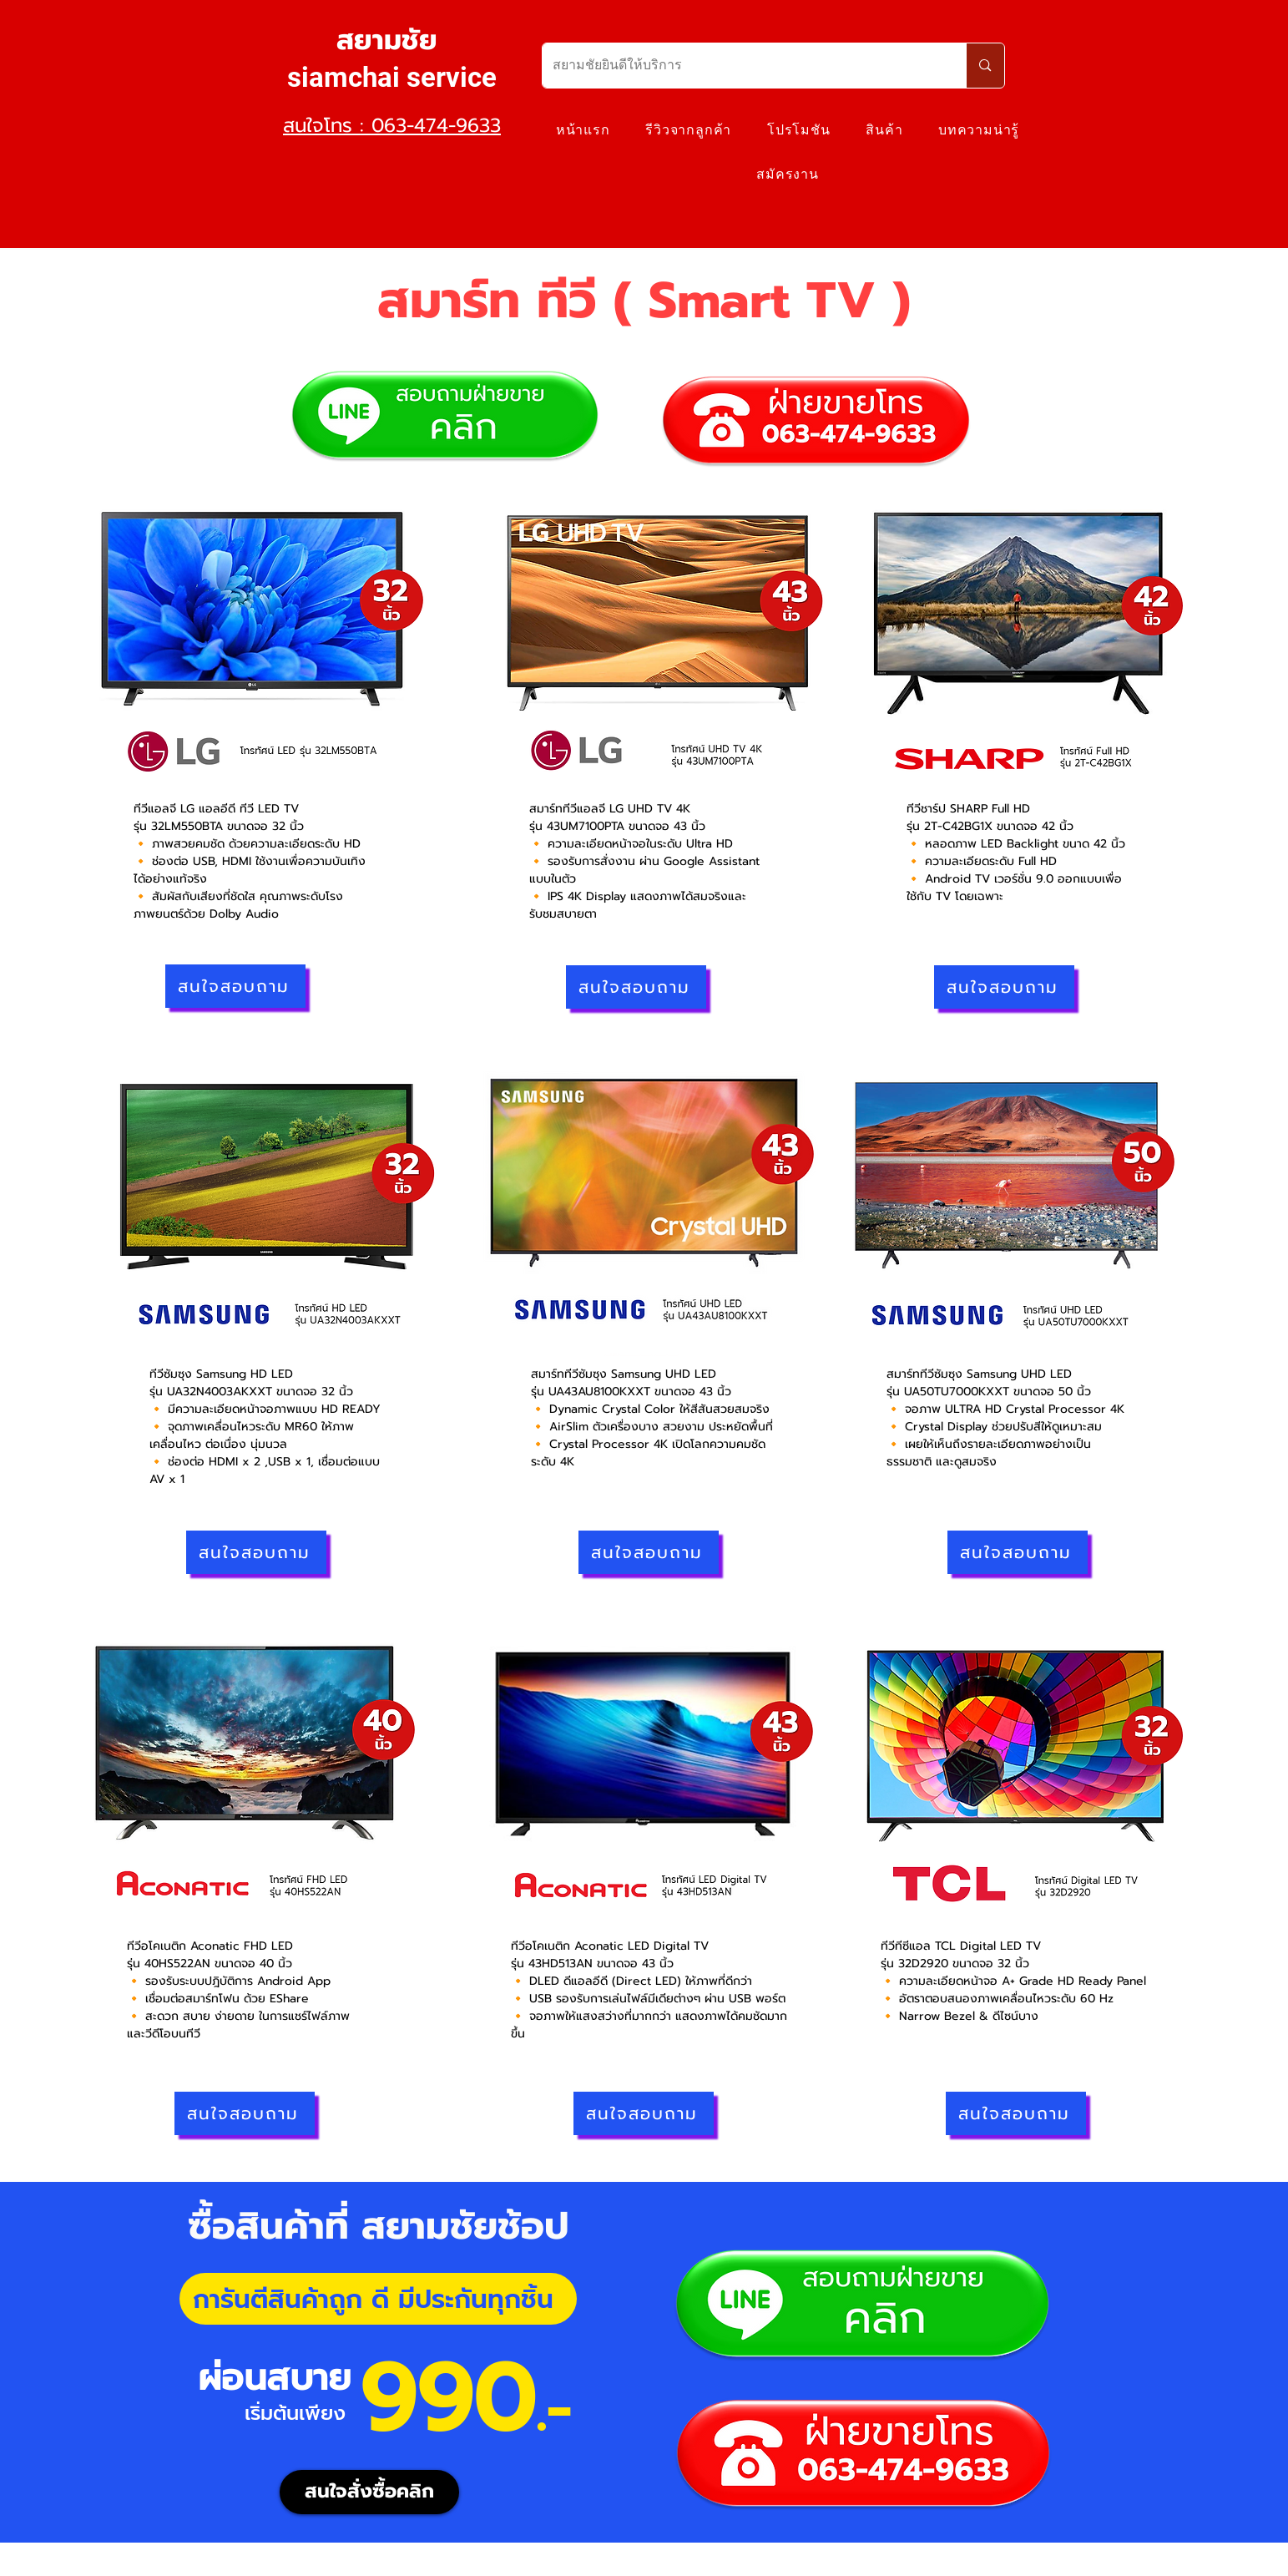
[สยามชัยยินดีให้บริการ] (742, 65)
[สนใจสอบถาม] (235, 986)
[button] (884, 130)
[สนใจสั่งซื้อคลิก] (369, 2492)
